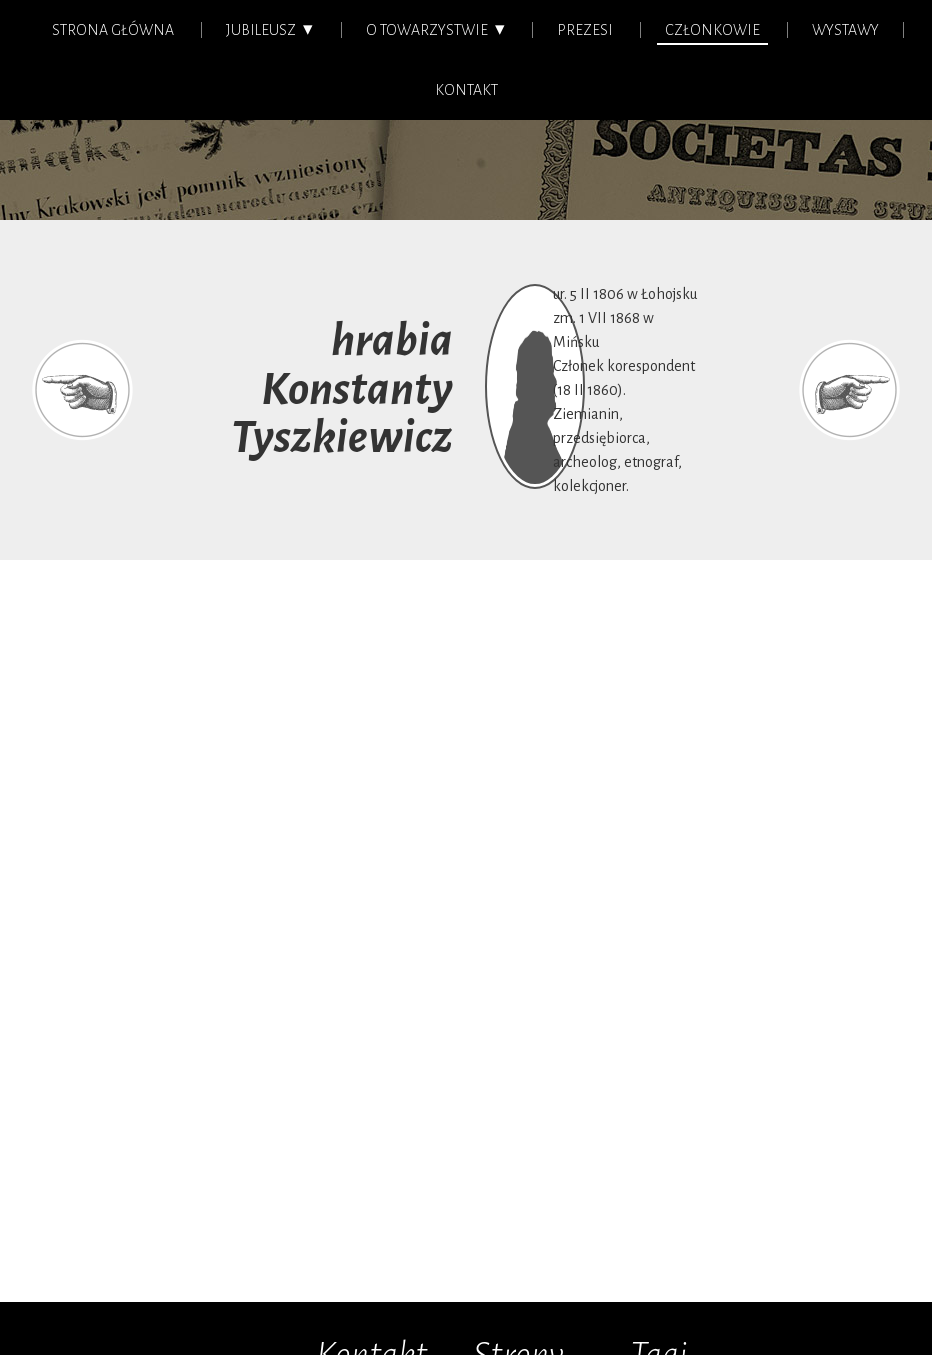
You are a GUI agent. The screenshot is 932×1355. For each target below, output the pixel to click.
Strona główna (113, 30)
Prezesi (585, 30)
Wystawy (845, 30)
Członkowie (712, 30)
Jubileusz (261, 30)
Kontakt (466, 90)
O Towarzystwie (427, 30)
